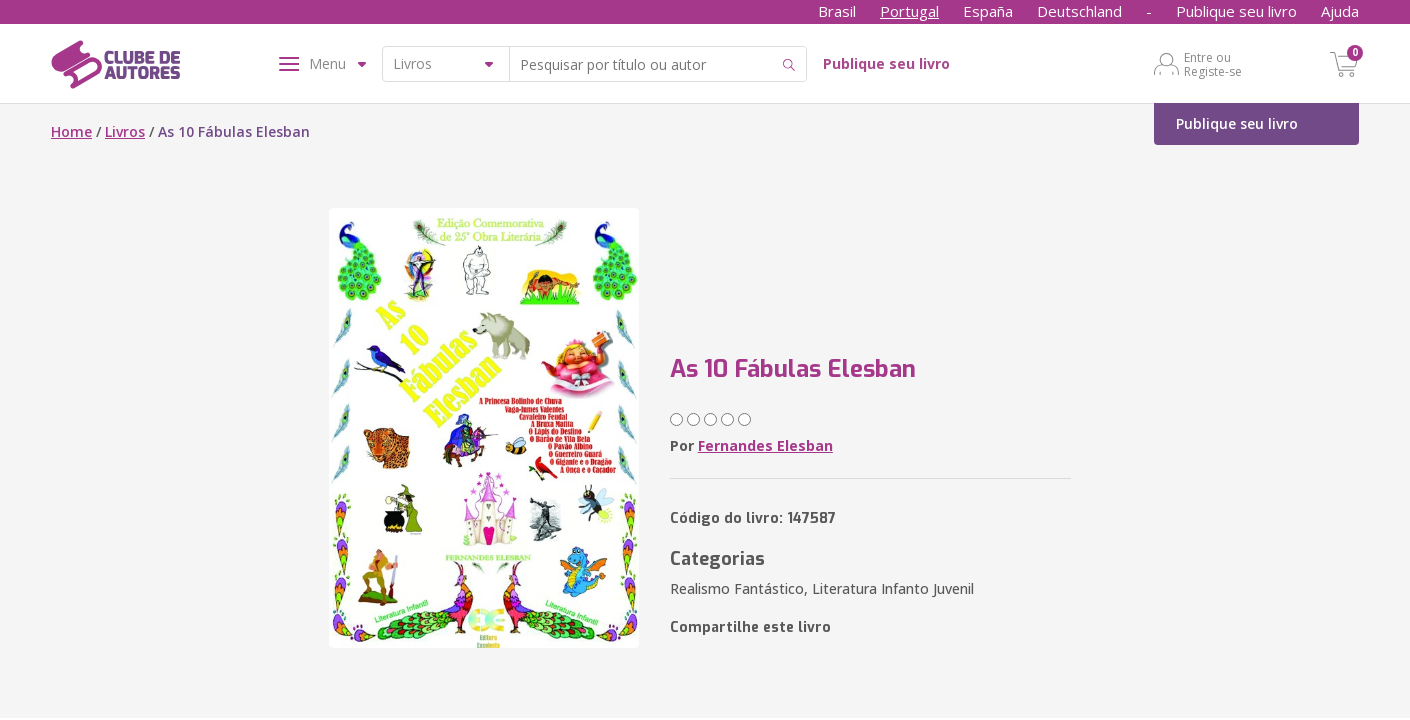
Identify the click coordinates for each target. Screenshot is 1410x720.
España (988, 11)
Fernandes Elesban (765, 445)
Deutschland (1079, 11)
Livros (125, 131)
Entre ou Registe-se (1213, 64)
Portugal (909, 11)
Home (71, 131)
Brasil (837, 11)
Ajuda (1340, 11)
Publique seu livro (1236, 11)
